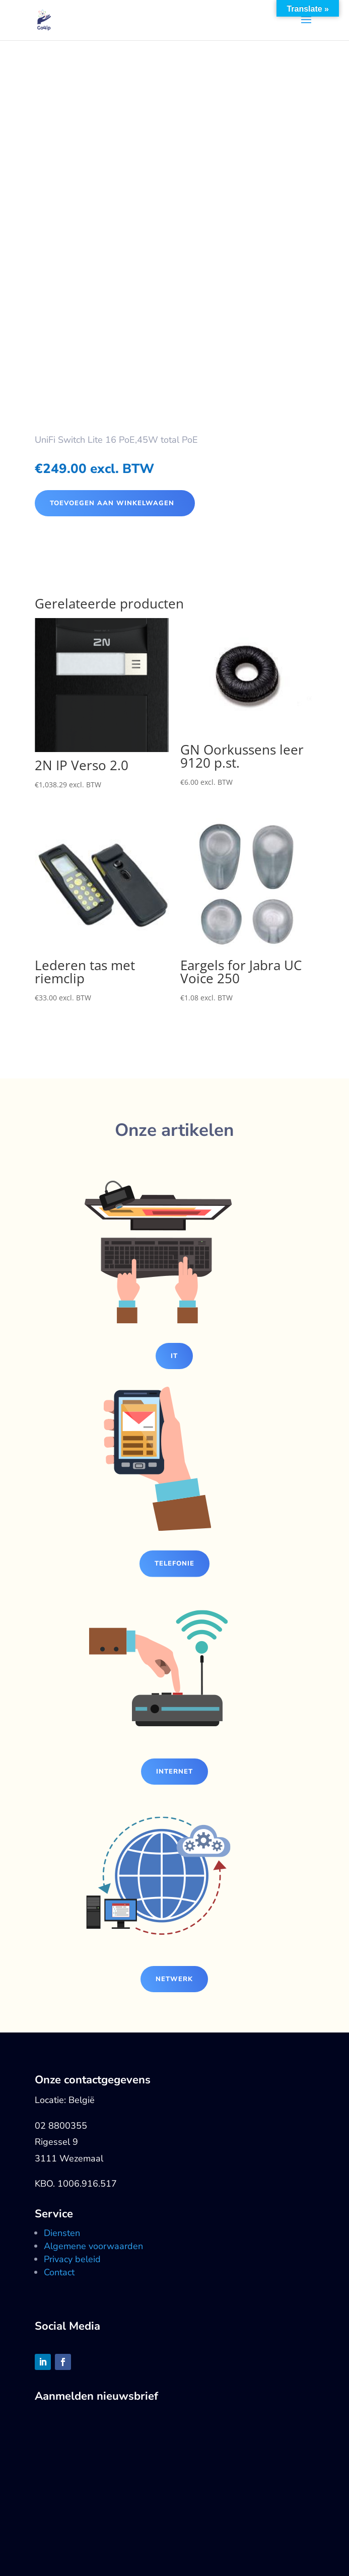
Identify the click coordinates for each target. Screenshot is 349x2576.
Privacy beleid (72, 2259)
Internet (174, 1771)
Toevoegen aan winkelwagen (112, 503)
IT (174, 1356)
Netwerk (174, 1979)
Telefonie (174, 1563)
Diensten (62, 2233)
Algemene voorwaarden (93, 2246)
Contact (59, 2272)
